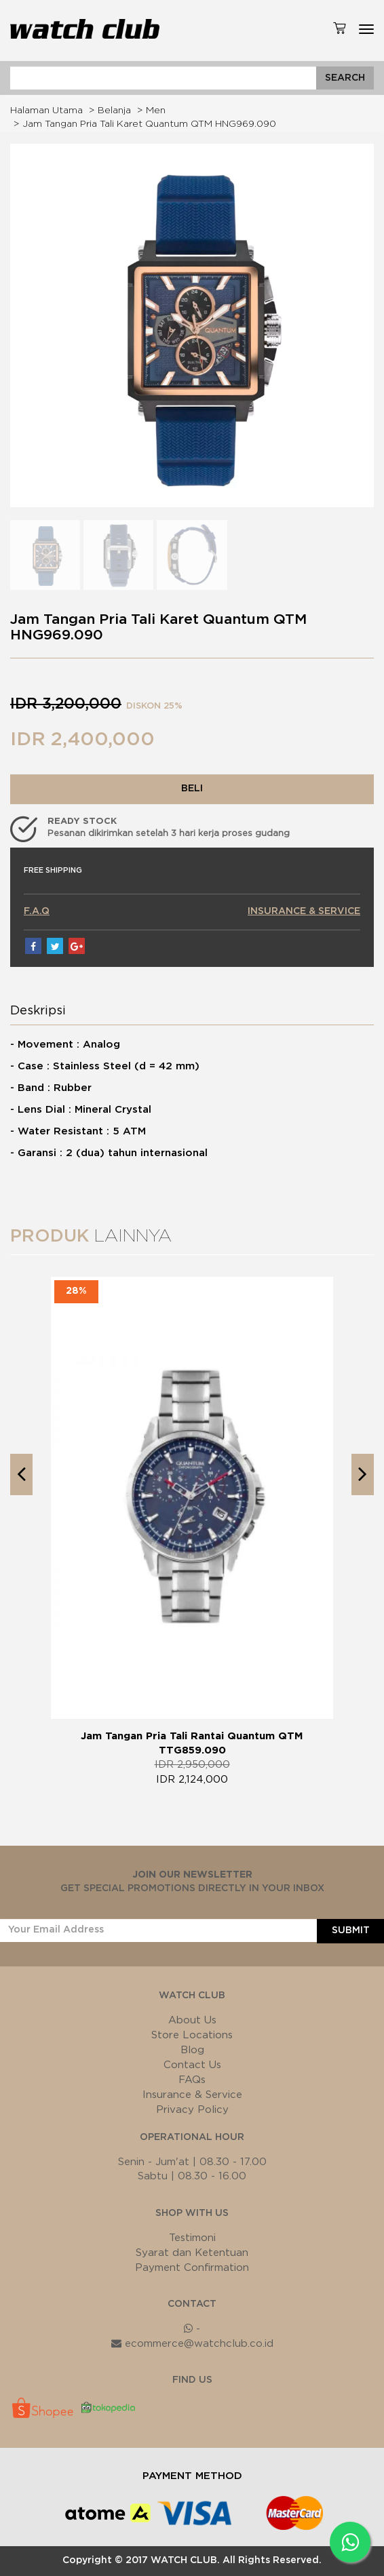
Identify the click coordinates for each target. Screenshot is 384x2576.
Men (156, 110)
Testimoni (192, 2238)
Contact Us (192, 2065)
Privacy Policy (192, 2110)
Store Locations (192, 2035)
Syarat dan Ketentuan (192, 2253)
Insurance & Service (192, 2095)
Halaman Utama (46, 110)
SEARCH (345, 78)
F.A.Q (37, 911)
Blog (192, 2050)
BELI (192, 788)
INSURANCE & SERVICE (304, 911)
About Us (192, 2020)
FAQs (192, 2080)
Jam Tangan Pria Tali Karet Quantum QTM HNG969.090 (149, 124)
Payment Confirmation (192, 2268)
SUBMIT (351, 1930)
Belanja (114, 110)
